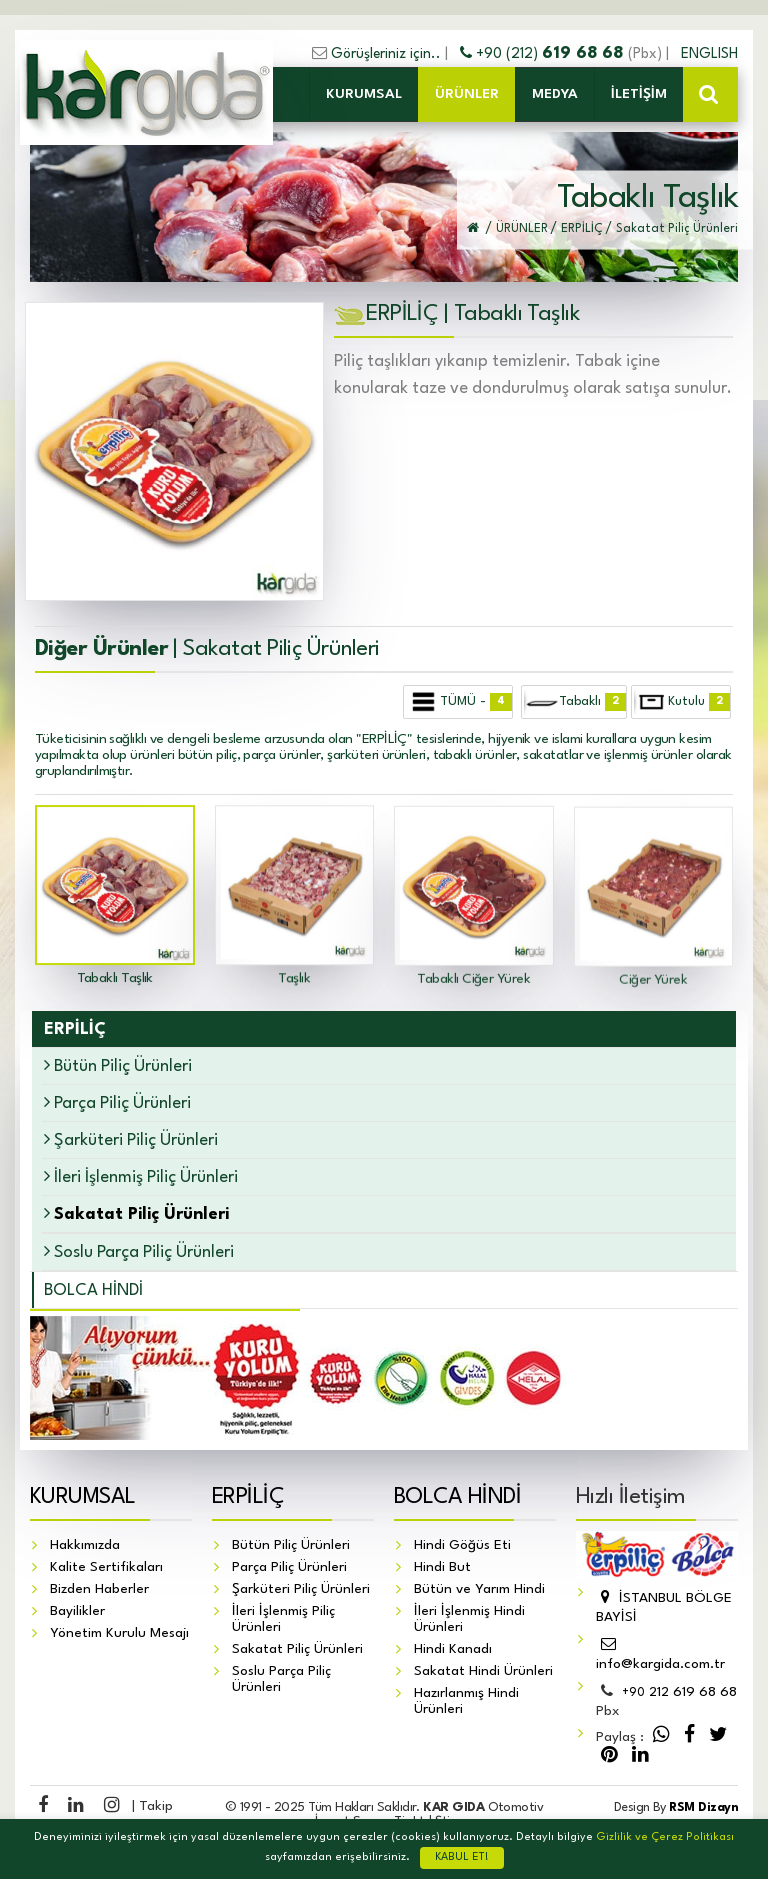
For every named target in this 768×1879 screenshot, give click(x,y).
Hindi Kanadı (453, 1649)
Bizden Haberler (99, 1589)
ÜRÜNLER (467, 94)
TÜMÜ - (459, 702)
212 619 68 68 (679, 1693)
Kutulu (682, 702)
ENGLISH (709, 54)
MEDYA (555, 94)
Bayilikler (77, 1611)
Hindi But (442, 1567)
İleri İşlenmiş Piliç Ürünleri (141, 1176)
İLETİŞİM (639, 94)
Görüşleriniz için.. (386, 54)
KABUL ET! (462, 1857)
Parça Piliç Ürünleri (117, 1102)
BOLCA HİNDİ (93, 1290)
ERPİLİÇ (248, 1497)
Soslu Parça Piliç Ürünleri (139, 1251)
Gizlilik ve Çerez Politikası (665, 1837)
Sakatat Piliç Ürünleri (297, 1649)
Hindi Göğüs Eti (462, 1545)
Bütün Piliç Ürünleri (118, 1065)
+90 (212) (544, 54)
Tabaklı (574, 702)
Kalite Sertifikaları (106, 1567)
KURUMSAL (364, 94)
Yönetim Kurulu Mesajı (119, 1633)
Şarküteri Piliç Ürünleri (131, 1139)
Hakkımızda (85, 1545)
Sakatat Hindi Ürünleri (483, 1671)
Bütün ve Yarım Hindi (479, 1589)
